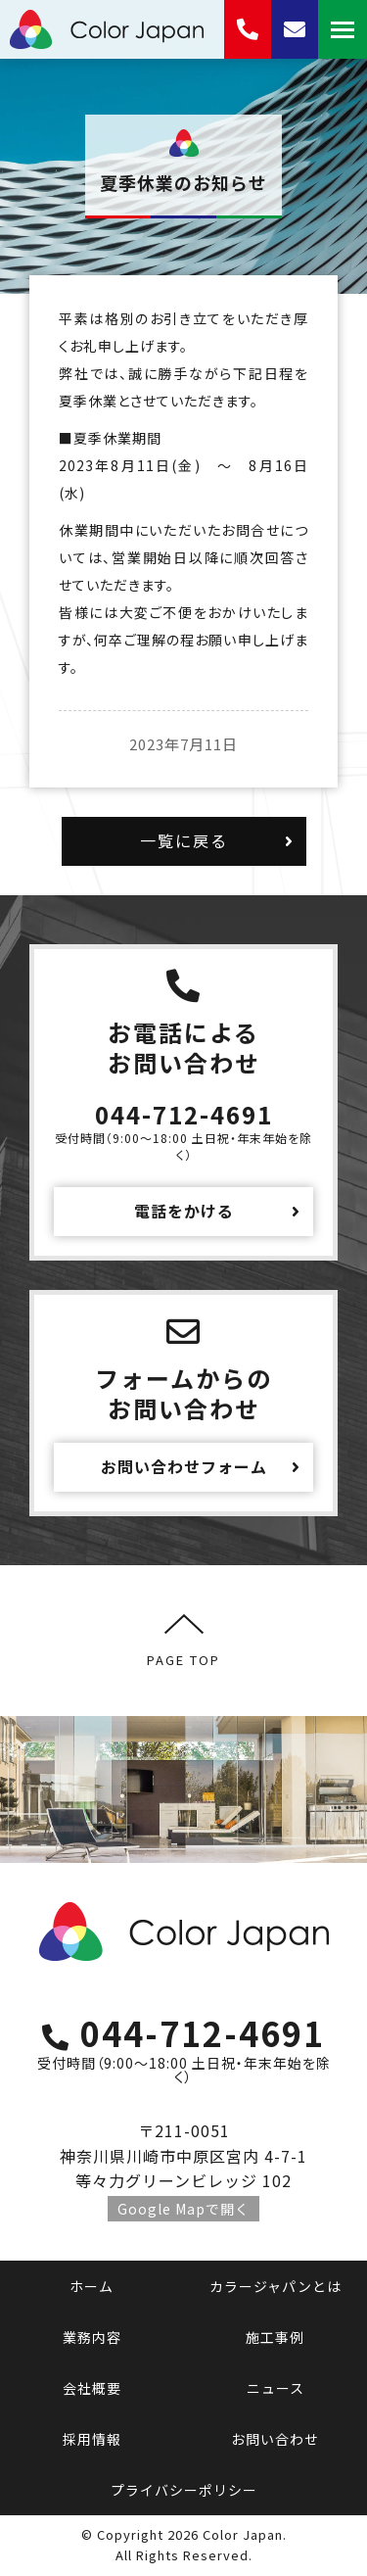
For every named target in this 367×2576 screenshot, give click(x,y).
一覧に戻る (184, 840)
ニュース (275, 2388)
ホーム (91, 2286)
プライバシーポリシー (184, 2490)
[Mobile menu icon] (342, 29)
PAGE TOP (183, 1640)
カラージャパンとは (275, 2286)
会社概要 (92, 2388)
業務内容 (92, 2337)
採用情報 (92, 2439)
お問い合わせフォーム (184, 1466)
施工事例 (275, 2337)
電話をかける (184, 1210)
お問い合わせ (275, 2439)
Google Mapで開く (183, 2208)
